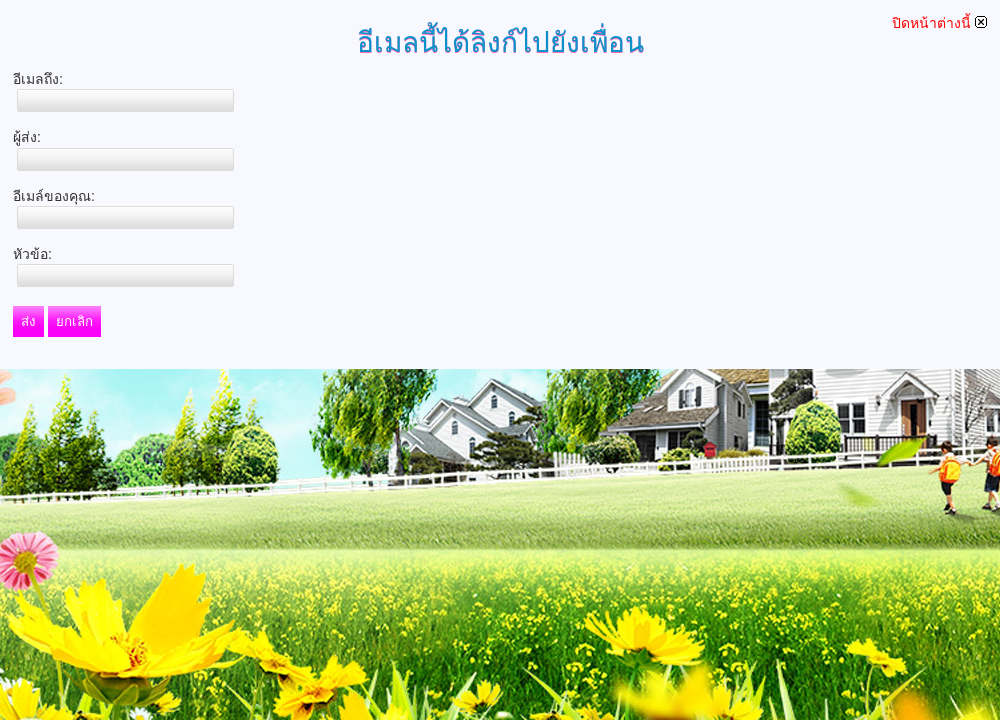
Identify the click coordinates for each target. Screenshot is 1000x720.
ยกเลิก (74, 321)
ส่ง (28, 321)
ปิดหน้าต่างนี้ (939, 23)
